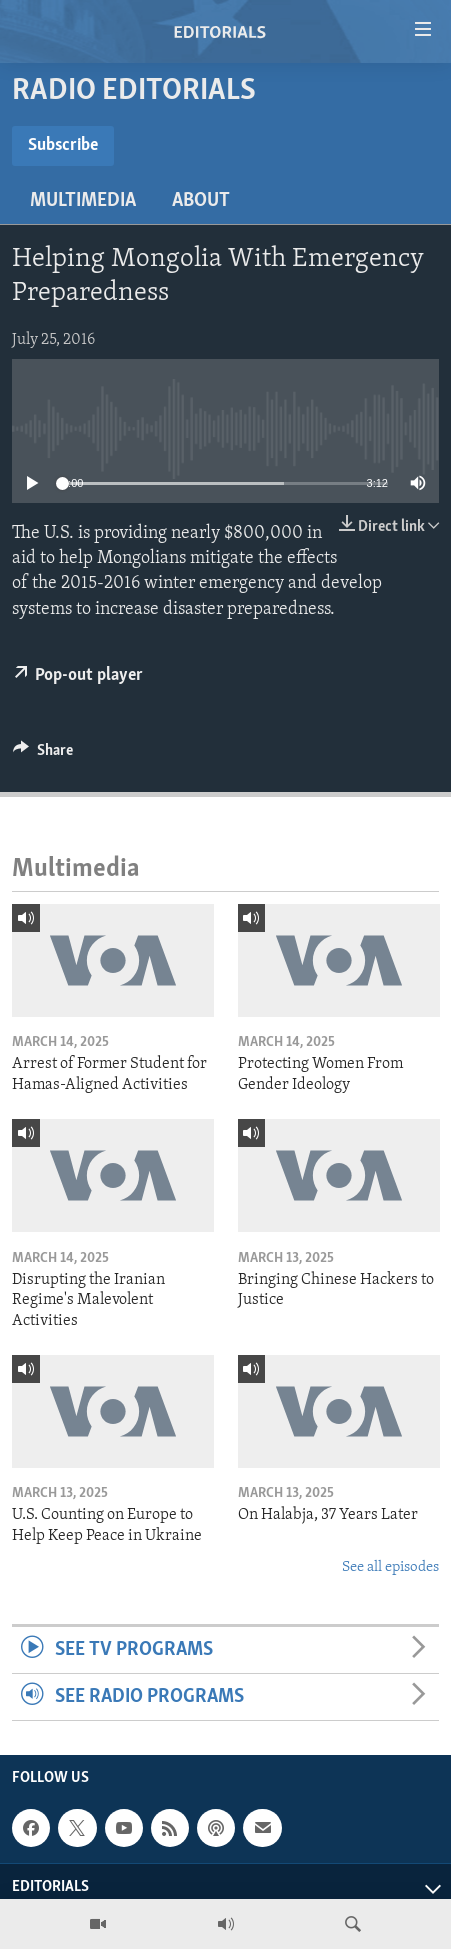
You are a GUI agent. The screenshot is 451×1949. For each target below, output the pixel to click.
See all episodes (390, 1567)
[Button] (43, 755)
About (201, 201)
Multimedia (83, 201)
